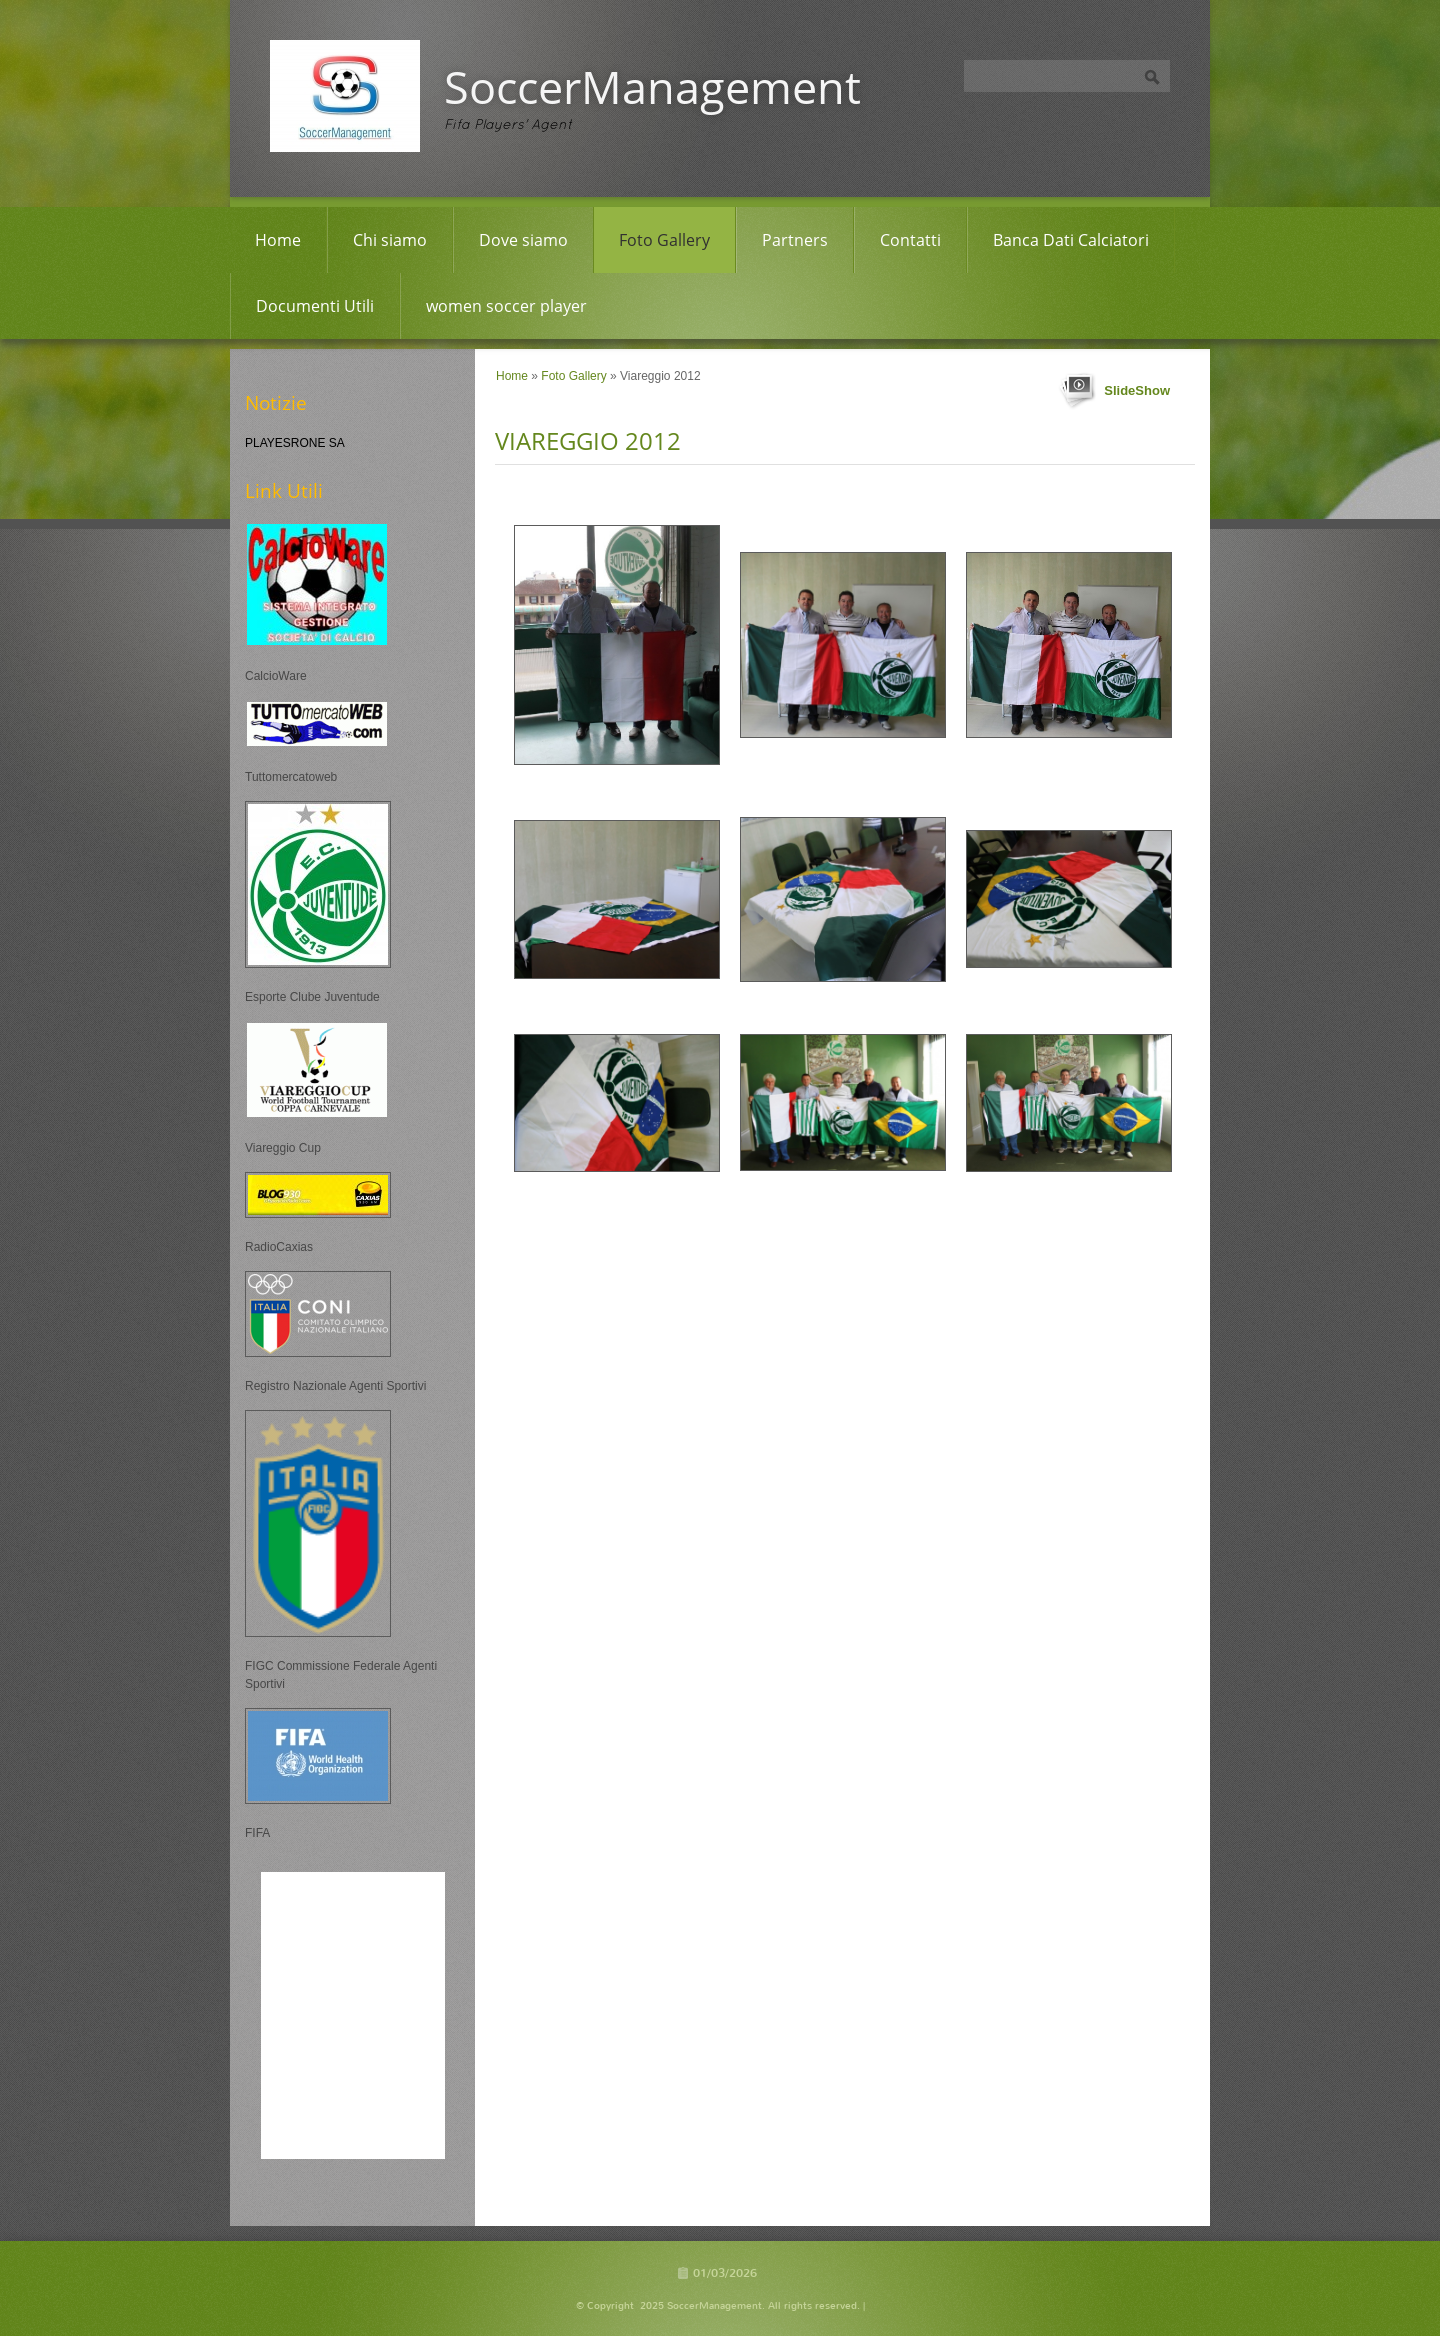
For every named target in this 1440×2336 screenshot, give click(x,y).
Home (278, 240)
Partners (795, 240)
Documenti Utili (315, 306)
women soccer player (506, 306)
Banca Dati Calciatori (1071, 240)
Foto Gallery (664, 240)
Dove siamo (523, 240)
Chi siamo (390, 240)
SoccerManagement (652, 86)
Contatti (910, 240)
